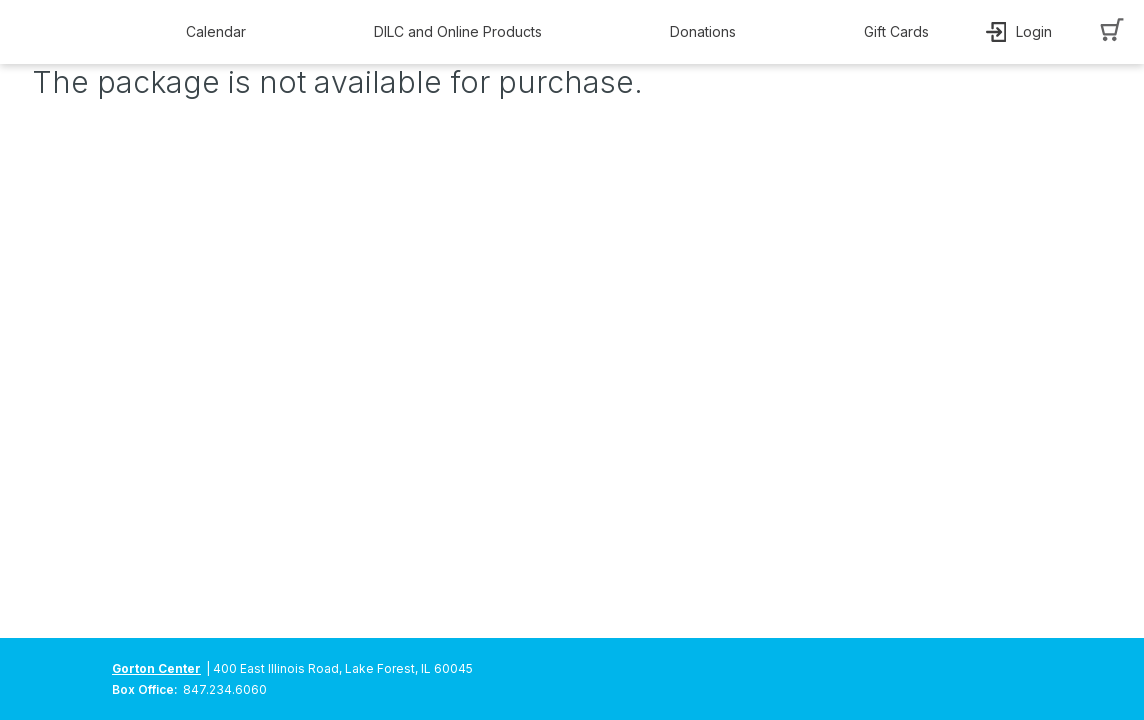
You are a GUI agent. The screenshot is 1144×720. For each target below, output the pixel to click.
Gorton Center (156, 668)
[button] (221, 32)
